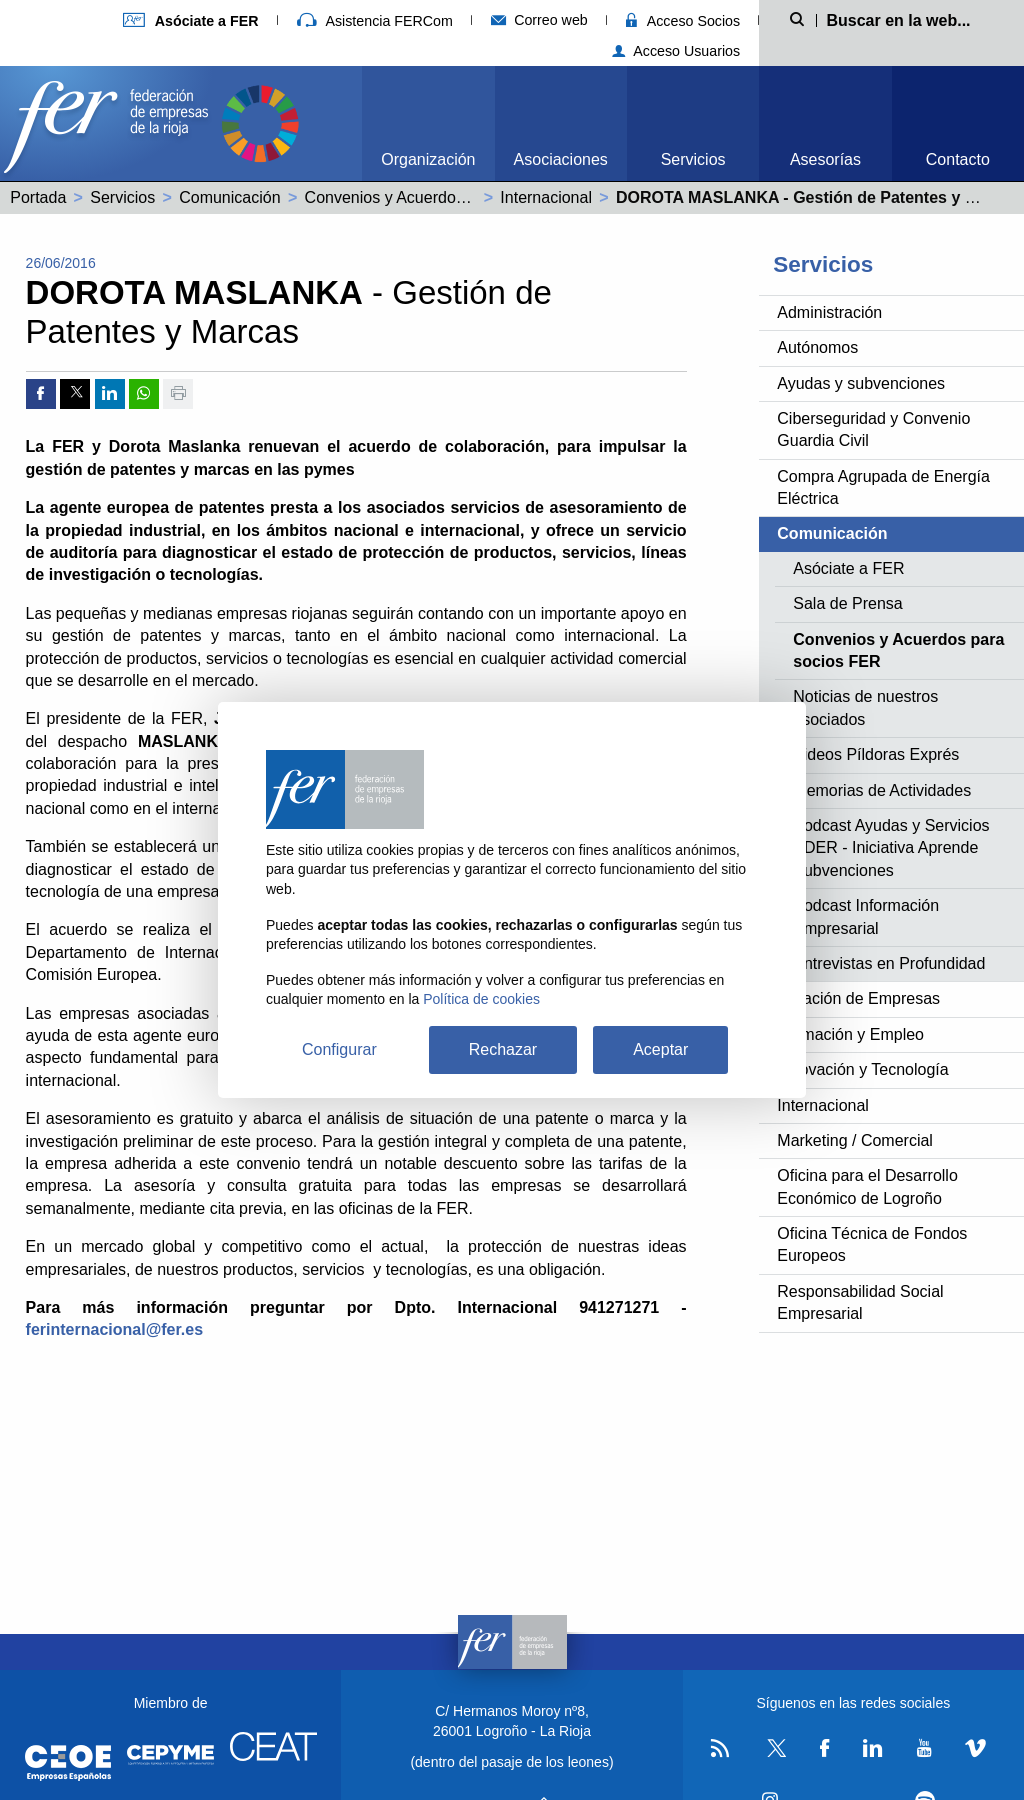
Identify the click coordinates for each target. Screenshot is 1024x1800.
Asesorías (825, 159)
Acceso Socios (683, 21)
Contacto (958, 159)
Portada (38, 197)
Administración (829, 312)
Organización (428, 159)
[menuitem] (428, 123)
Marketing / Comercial (855, 1140)
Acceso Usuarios (676, 51)
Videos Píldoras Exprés (876, 754)
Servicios (693, 159)
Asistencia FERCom (375, 21)
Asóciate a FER (848, 568)
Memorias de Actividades (882, 790)
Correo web (539, 20)
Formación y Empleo (850, 1034)
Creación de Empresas (858, 998)
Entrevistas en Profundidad (889, 963)
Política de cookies (481, 999)
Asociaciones (561, 159)
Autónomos (817, 347)
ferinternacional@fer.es (114, 1329)
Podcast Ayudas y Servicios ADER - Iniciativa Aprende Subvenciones (891, 848)
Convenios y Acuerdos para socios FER (446, 197)
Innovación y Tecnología (862, 1069)
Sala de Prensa (847, 603)
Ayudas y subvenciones (861, 383)
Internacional (546, 197)
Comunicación (229, 197)
